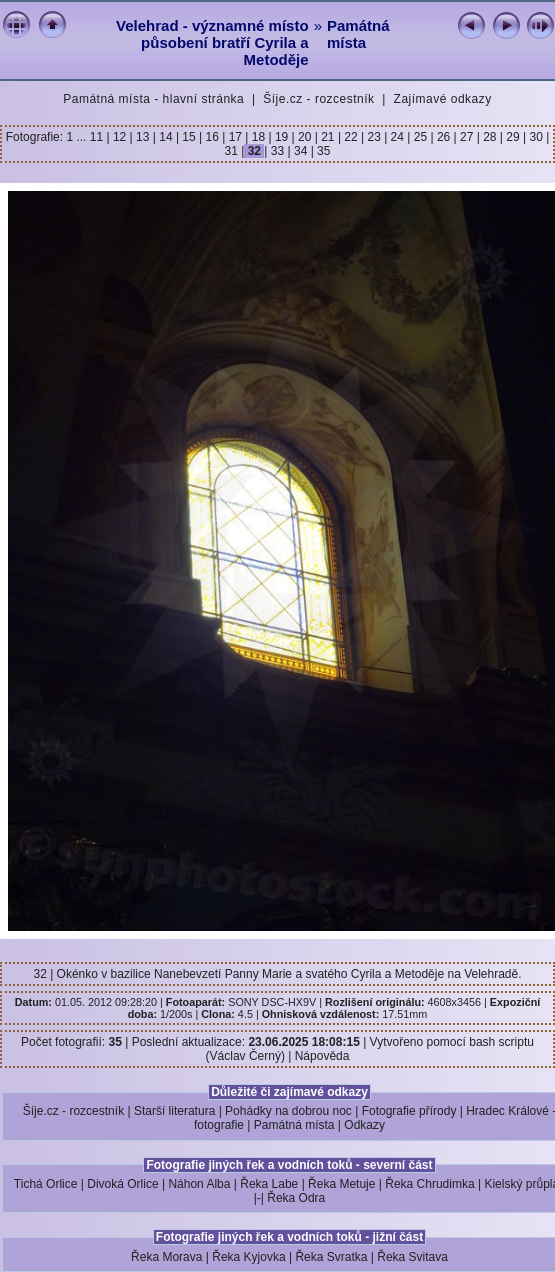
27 (467, 137)
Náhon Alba (199, 1184)
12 (120, 137)
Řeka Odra (296, 1198)
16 (212, 137)
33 (277, 151)
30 (536, 137)
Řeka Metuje (341, 1184)
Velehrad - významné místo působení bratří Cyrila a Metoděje (212, 42)
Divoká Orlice (122, 1184)
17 (235, 137)
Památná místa (358, 34)
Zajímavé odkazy (443, 99)
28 (490, 137)
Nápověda (322, 1056)
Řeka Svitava (412, 1257)
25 (420, 137)
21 (328, 137)
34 (301, 151)
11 (98, 137)
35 (322, 151)
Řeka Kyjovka (248, 1257)
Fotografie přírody (409, 1111)
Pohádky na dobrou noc (288, 1111)
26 (444, 137)
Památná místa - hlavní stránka (153, 99)
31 (233, 151)
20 (305, 137)
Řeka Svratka (331, 1257)
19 (282, 137)
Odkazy (364, 1125)
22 (351, 137)
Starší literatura (174, 1111)
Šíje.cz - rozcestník (318, 99)
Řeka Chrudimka (429, 1184)
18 (258, 137)
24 (397, 137)
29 (513, 137)
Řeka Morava (166, 1257)
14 (166, 137)
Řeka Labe (269, 1184)
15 (189, 137)
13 (143, 137)
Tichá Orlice (46, 1184)
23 (374, 137)
